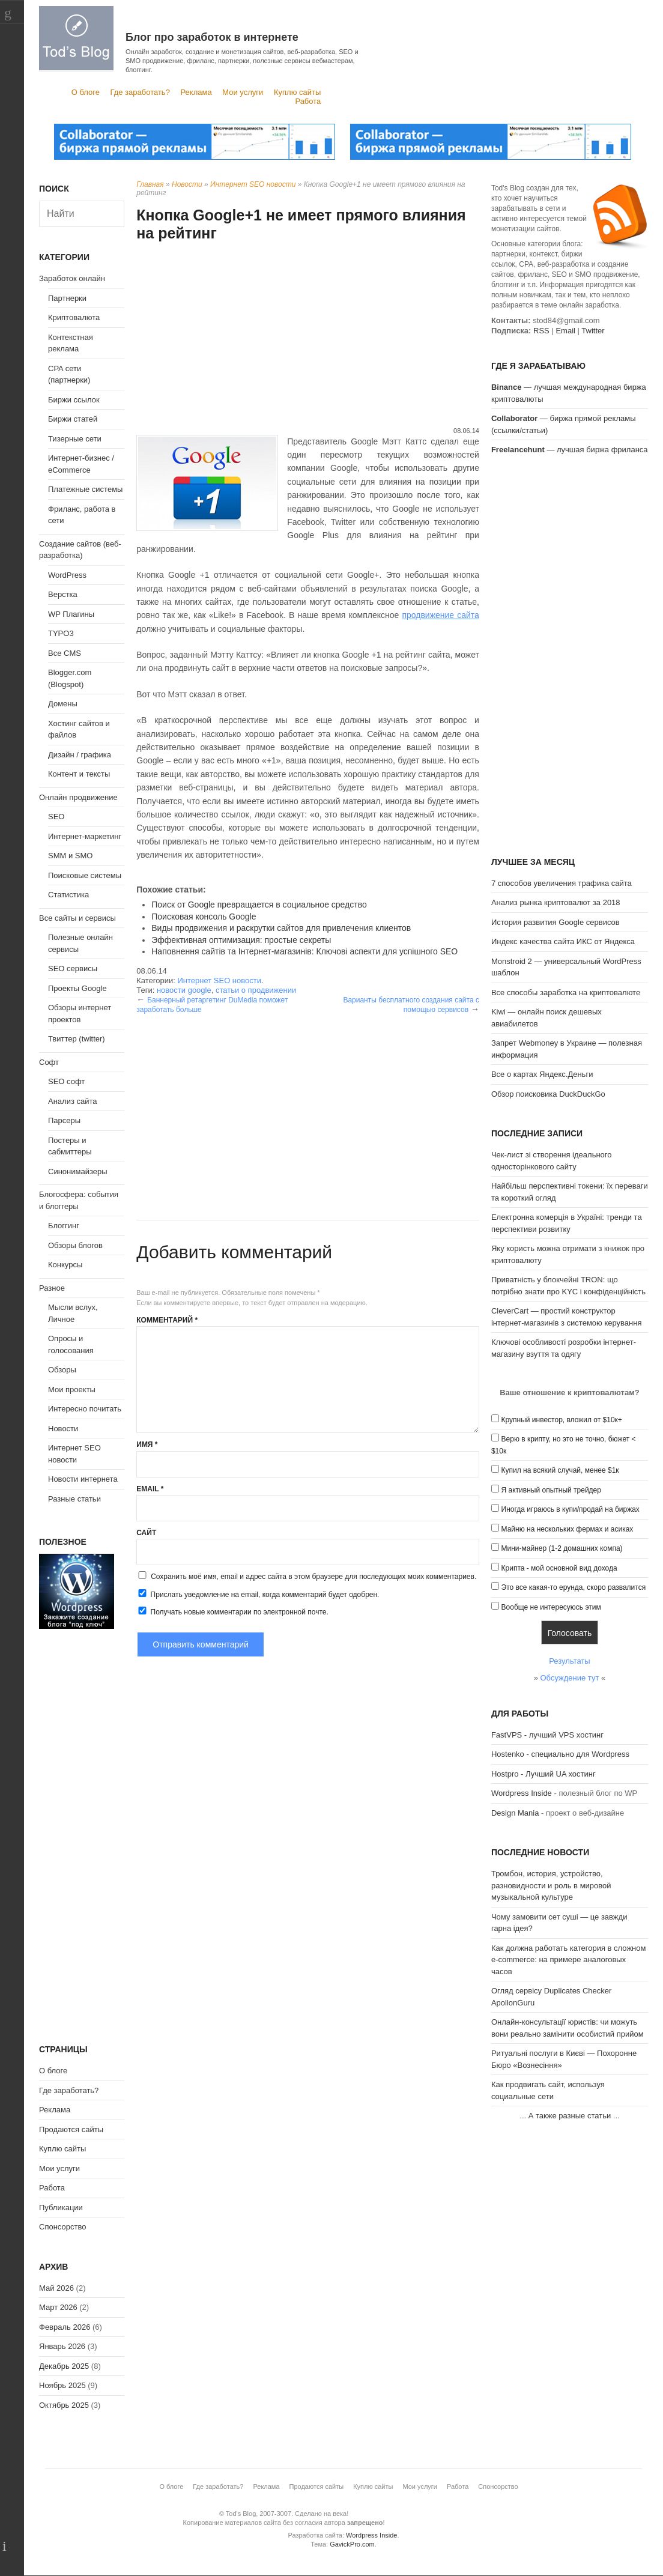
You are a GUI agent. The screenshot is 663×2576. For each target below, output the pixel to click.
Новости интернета (83, 1478)
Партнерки (67, 298)
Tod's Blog (76, 38)
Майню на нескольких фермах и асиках (567, 1529)
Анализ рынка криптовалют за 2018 (555, 902)
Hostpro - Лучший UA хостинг (543, 1773)
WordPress (67, 575)
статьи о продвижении (256, 990)
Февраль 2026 (64, 2327)
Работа (308, 101)
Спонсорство (62, 2226)
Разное (52, 1288)
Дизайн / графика (79, 754)
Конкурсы (65, 1264)
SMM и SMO (70, 855)
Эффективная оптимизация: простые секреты (241, 940)
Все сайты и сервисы (77, 918)
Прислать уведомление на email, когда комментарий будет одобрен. (257, 1594)
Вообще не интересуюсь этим (551, 1607)
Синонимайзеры (77, 1171)
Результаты (569, 1660)
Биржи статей (72, 418)
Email (149, 1489)
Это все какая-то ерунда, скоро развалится (573, 1587)
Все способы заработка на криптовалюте (565, 992)
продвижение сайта (440, 615)
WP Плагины (71, 614)
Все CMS (64, 653)
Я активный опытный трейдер (551, 1490)
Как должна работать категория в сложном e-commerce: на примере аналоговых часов (568, 1960)
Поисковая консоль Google (203, 916)
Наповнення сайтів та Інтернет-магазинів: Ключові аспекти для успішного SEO (304, 951)
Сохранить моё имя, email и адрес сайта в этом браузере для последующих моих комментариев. (313, 1576)
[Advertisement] (307, 336)
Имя (146, 1444)
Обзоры (62, 1369)
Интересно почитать (84, 1408)
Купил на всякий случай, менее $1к (560, 1470)
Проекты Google (77, 988)
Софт (49, 1062)
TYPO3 (61, 633)
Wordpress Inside (521, 1793)
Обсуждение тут (569, 1677)
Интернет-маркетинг (84, 836)
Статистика (68, 894)
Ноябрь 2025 (62, 2385)
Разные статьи (74, 1498)
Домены (62, 703)
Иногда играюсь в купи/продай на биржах (570, 1509)
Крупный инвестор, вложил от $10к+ (561, 1420)
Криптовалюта (74, 317)
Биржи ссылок (74, 399)
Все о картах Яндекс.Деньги (542, 1074)
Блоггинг (63, 1225)
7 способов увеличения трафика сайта (561, 883)
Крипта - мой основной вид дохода (559, 1568)
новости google (184, 990)
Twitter (592, 330)
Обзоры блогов (75, 1245)
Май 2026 (56, 2288)
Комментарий (167, 1320)
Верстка (62, 594)
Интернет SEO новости (252, 184)
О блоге (85, 92)
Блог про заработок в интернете (212, 37)
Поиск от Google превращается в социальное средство (258, 904)
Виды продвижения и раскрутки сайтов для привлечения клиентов (281, 928)
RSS (541, 330)
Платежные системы (85, 489)
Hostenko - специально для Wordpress (560, 1754)
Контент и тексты (79, 773)
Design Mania (515, 1812)
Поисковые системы (84, 875)
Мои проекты (71, 1389)
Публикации (61, 2207)
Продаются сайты (71, 2129)
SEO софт (66, 1081)
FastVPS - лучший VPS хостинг (547, 1734)
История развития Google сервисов (555, 922)
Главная (149, 184)
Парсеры (64, 1120)
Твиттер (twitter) (76, 1038)
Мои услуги (242, 92)
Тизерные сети (74, 438)
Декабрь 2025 (64, 2366)
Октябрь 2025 (64, 2405)
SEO (56, 816)
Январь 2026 (62, 2346)
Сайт (146, 1533)
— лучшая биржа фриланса (569, 449)
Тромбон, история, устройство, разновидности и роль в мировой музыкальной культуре (551, 1885)
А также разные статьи (569, 2115)
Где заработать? (140, 92)
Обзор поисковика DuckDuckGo (548, 1094)
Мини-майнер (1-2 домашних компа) (562, 1548)
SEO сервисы (72, 968)
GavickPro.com (352, 2544)
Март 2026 (58, 2307)
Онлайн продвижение (78, 797)
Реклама (196, 92)
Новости (187, 184)
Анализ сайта (72, 1101)
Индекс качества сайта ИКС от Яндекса (563, 941)
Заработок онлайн (72, 278)
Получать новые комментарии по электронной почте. (232, 1611)
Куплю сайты (297, 92)
